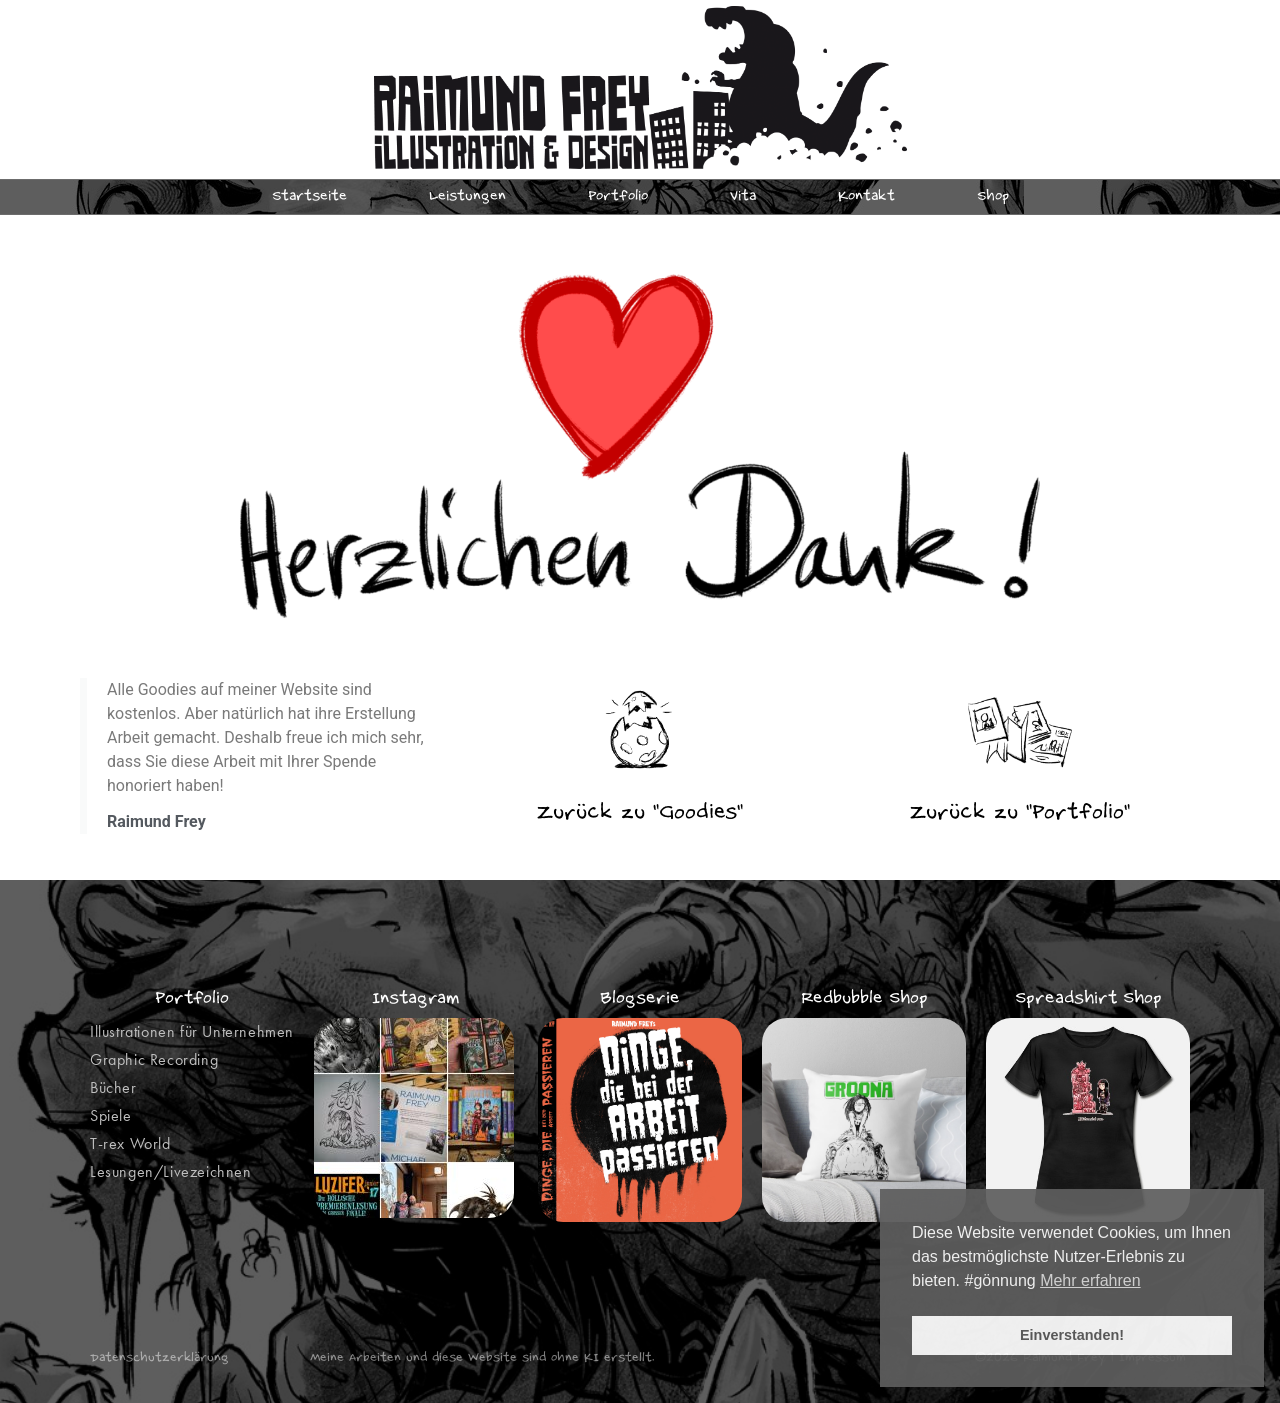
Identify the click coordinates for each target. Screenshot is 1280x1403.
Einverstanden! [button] (1072, 1335)
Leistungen (467, 197)
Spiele (111, 1115)
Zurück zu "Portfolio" (1020, 813)
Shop (993, 197)
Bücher (113, 1087)
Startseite (309, 197)
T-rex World (130, 1143)
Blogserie (640, 999)
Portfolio (618, 197)
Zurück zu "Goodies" (640, 813)
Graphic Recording (154, 1059)
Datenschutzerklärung (159, 1358)
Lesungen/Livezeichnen (171, 1171)
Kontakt (866, 197)
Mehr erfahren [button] (1090, 1280)
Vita (743, 197)
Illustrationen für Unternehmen (192, 1031)
